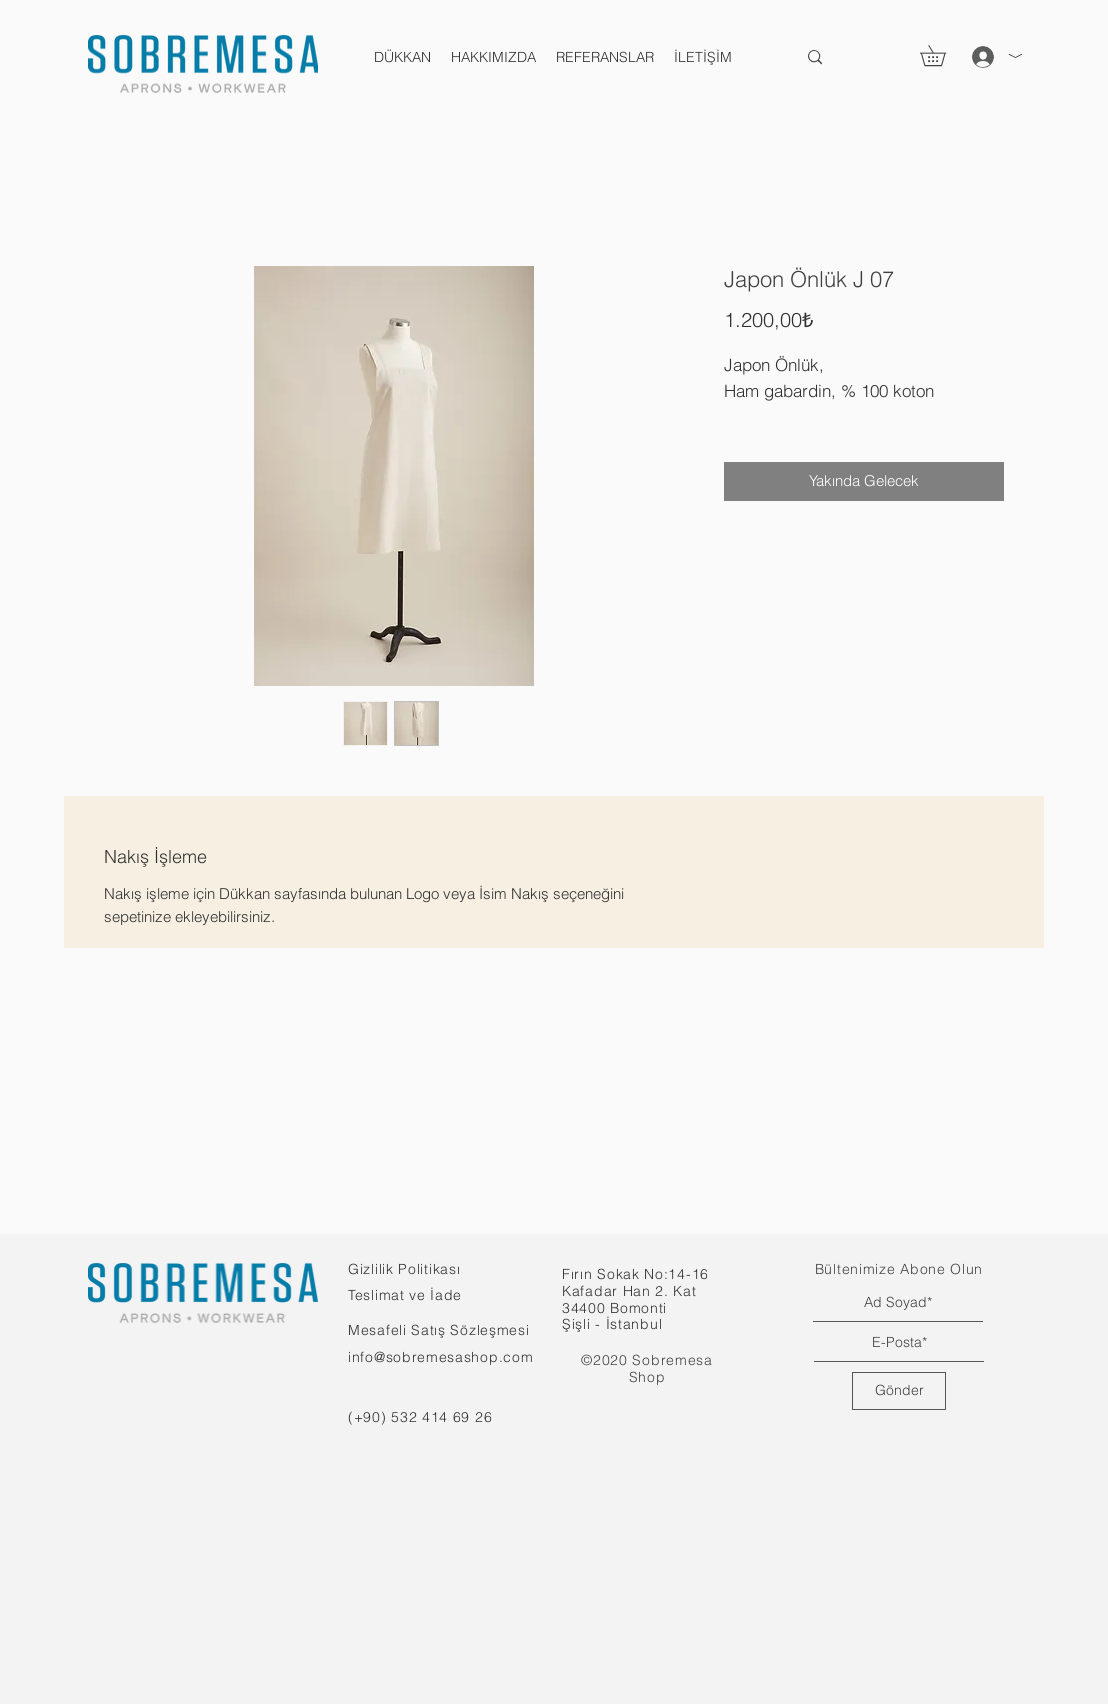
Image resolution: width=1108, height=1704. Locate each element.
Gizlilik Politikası (404, 1269)
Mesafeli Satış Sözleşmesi (439, 1330)
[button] (943, 55)
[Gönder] (899, 1391)
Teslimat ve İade (405, 1295)
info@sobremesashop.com (440, 1357)
